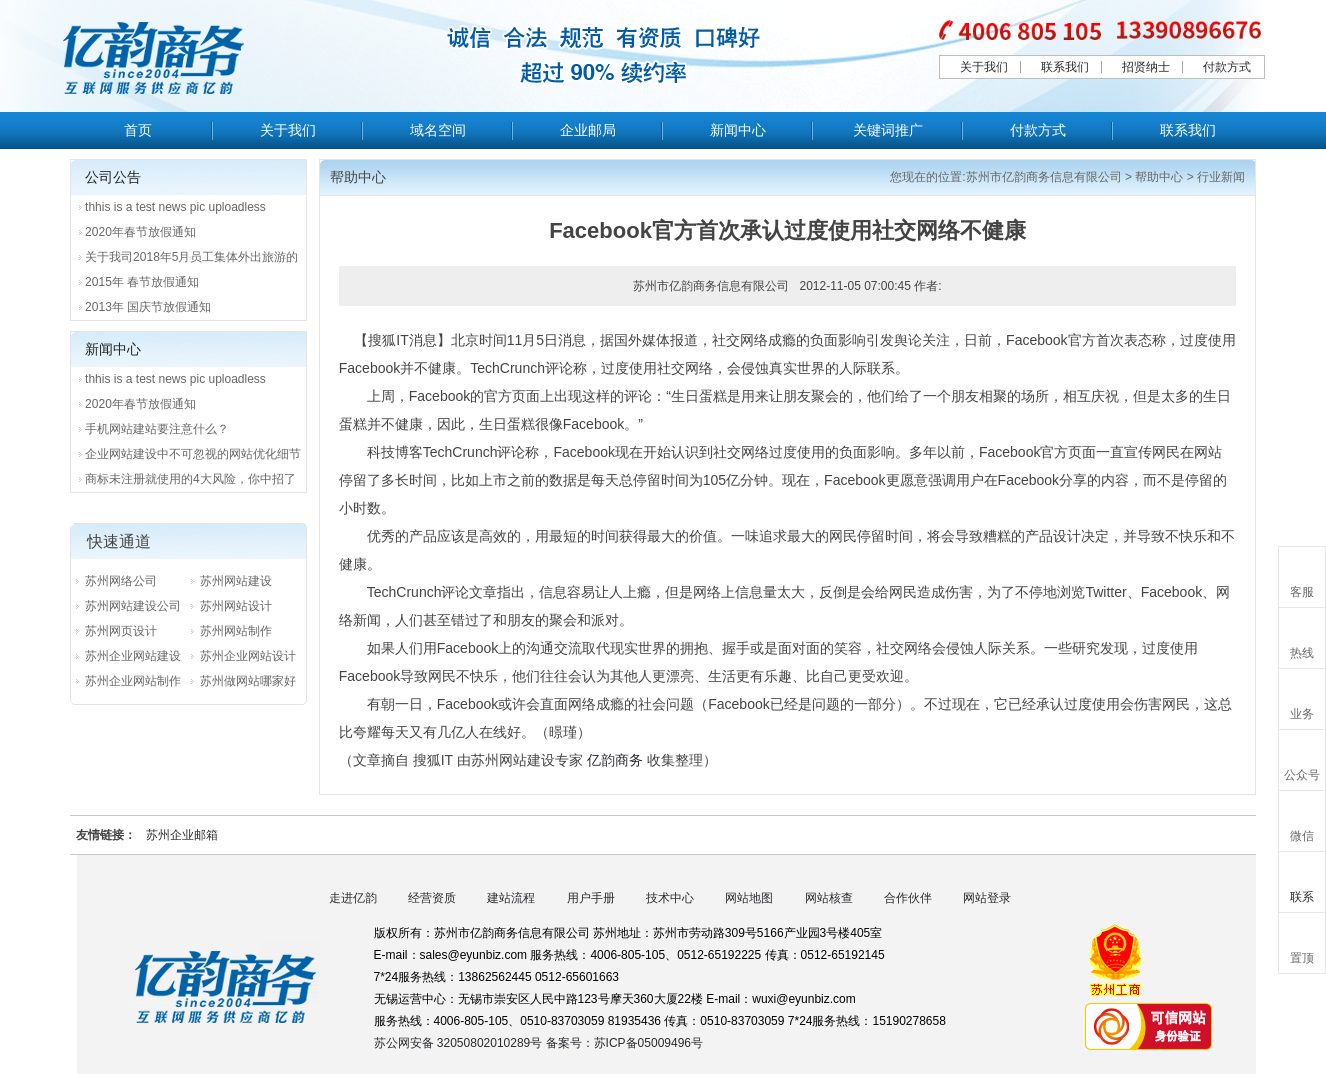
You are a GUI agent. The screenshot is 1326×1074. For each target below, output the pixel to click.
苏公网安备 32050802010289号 (460, 1043)
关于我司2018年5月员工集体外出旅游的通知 (191, 260)
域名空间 (438, 130)
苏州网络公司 (121, 581)
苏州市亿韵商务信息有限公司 (1044, 177)
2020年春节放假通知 (140, 232)
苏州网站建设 (236, 581)
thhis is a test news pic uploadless (175, 207)
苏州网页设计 (121, 631)
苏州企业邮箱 (182, 835)
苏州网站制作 (236, 631)
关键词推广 (888, 130)
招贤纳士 (1146, 67)
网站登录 (987, 898)
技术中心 (670, 898)
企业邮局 (588, 130)
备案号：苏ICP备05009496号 (624, 1043)
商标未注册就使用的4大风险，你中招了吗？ (190, 482)
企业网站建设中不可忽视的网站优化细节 (193, 454)
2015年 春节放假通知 (142, 282)
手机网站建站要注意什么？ (157, 429)
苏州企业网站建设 (133, 656)
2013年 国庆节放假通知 (148, 307)
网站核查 (829, 898)
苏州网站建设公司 (133, 606)
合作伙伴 (908, 898)
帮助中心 (1159, 177)
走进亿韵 (353, 898)
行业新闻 (1221, 177)
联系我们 (1065, 67)
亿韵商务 (615, 760)
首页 (138, 130)
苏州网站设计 (236, 606)
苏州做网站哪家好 (248, 681)
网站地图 (749, 898)
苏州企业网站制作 (133, 681)
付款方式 (1227, 67)
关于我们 (984, 67)
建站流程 (511, 898)
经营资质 (432, 898)
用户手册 (591, 898)
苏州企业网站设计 (248, 656)
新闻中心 (738, 130)
